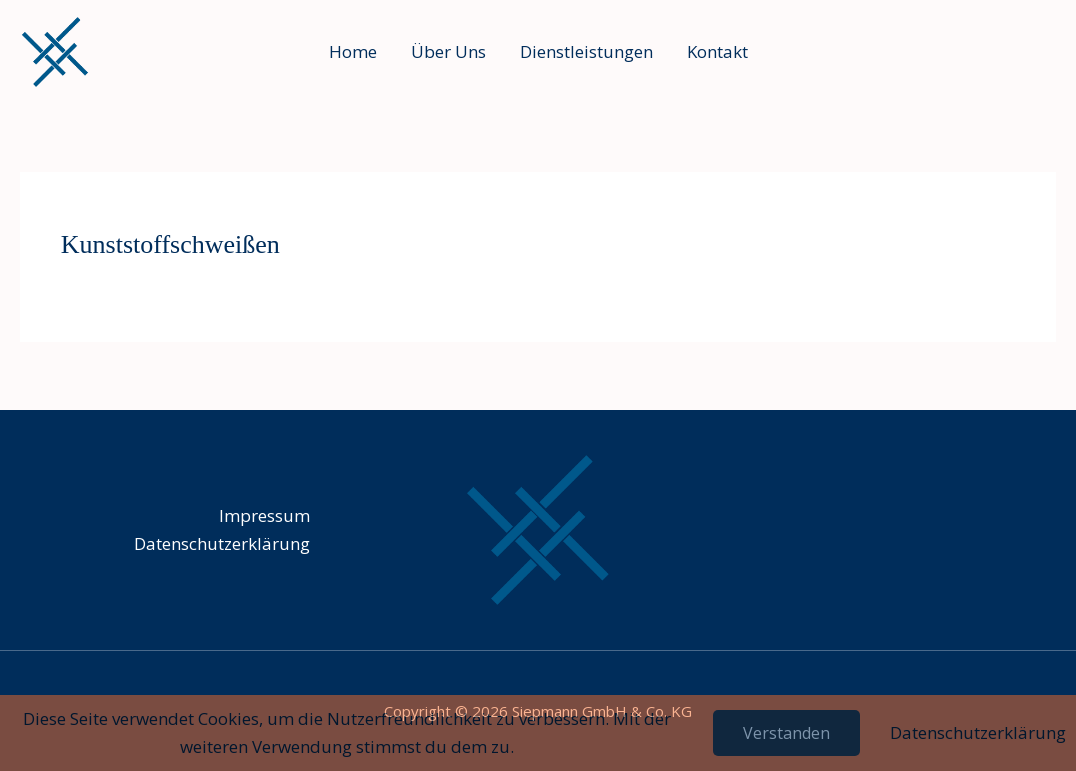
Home (353, 51)
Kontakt (717, 51)
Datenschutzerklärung (978, 732)
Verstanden (786, 733)
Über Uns (448, 51)
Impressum (264, 515)
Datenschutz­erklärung (222, 543)
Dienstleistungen (586, 51)
